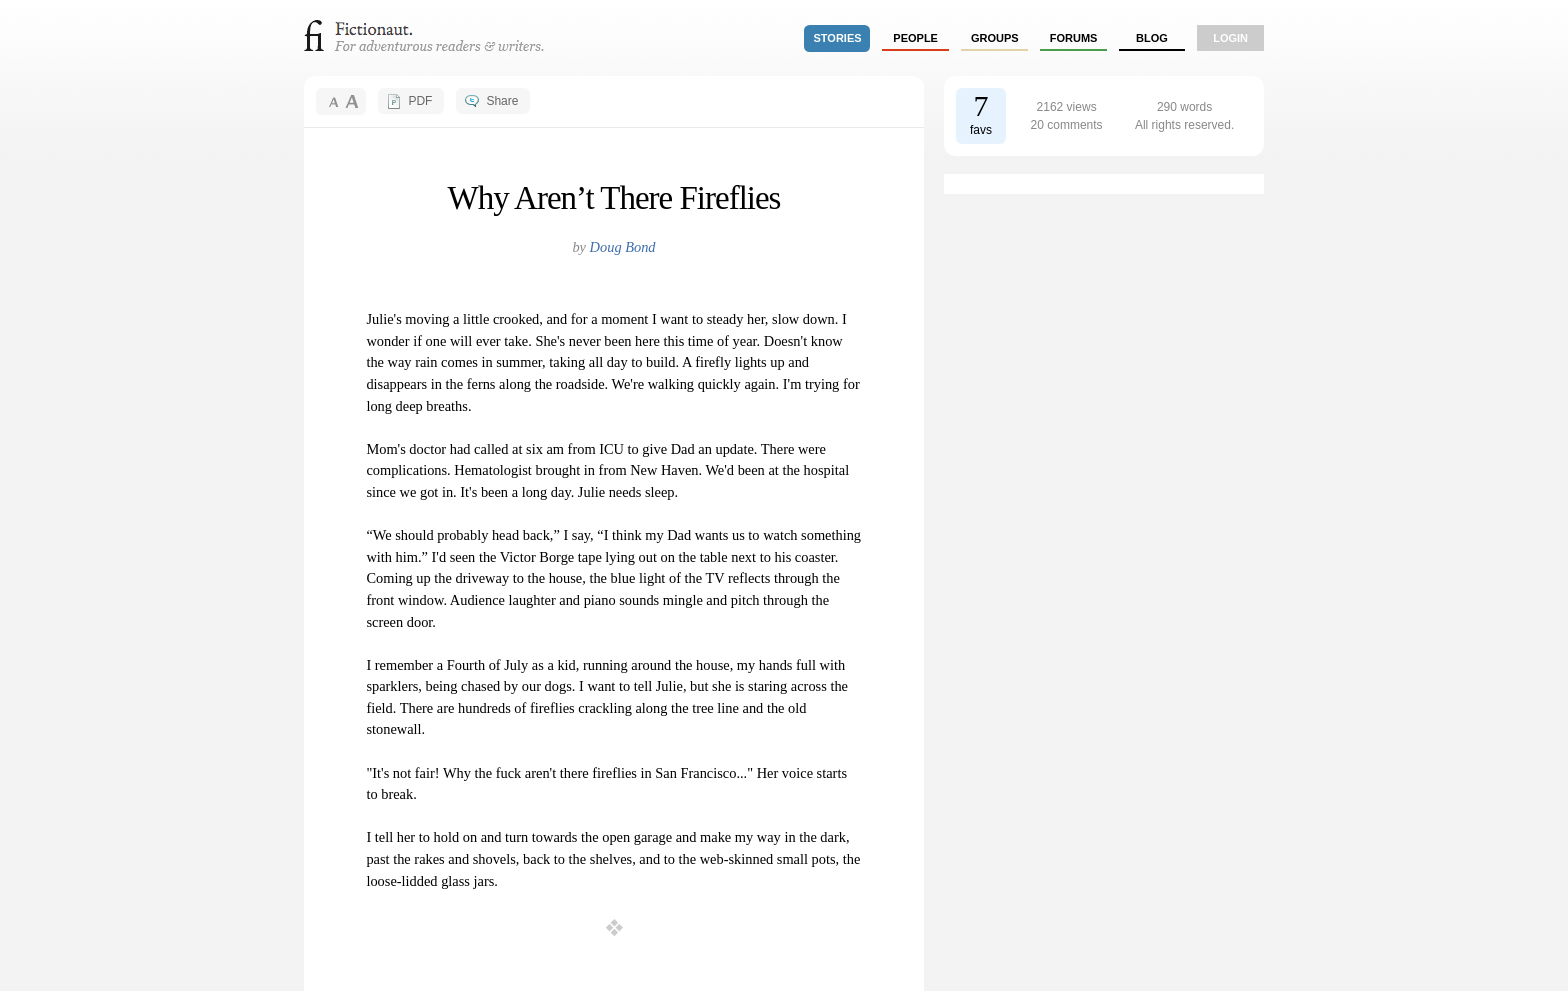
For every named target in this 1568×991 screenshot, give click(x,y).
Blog (1152, 38)
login (1230, 38)
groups (995, 38)
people (915, 38)
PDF (420, 101)
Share (502, 101)
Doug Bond (623, 247)
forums (1074, 38)
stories (838, 38)
